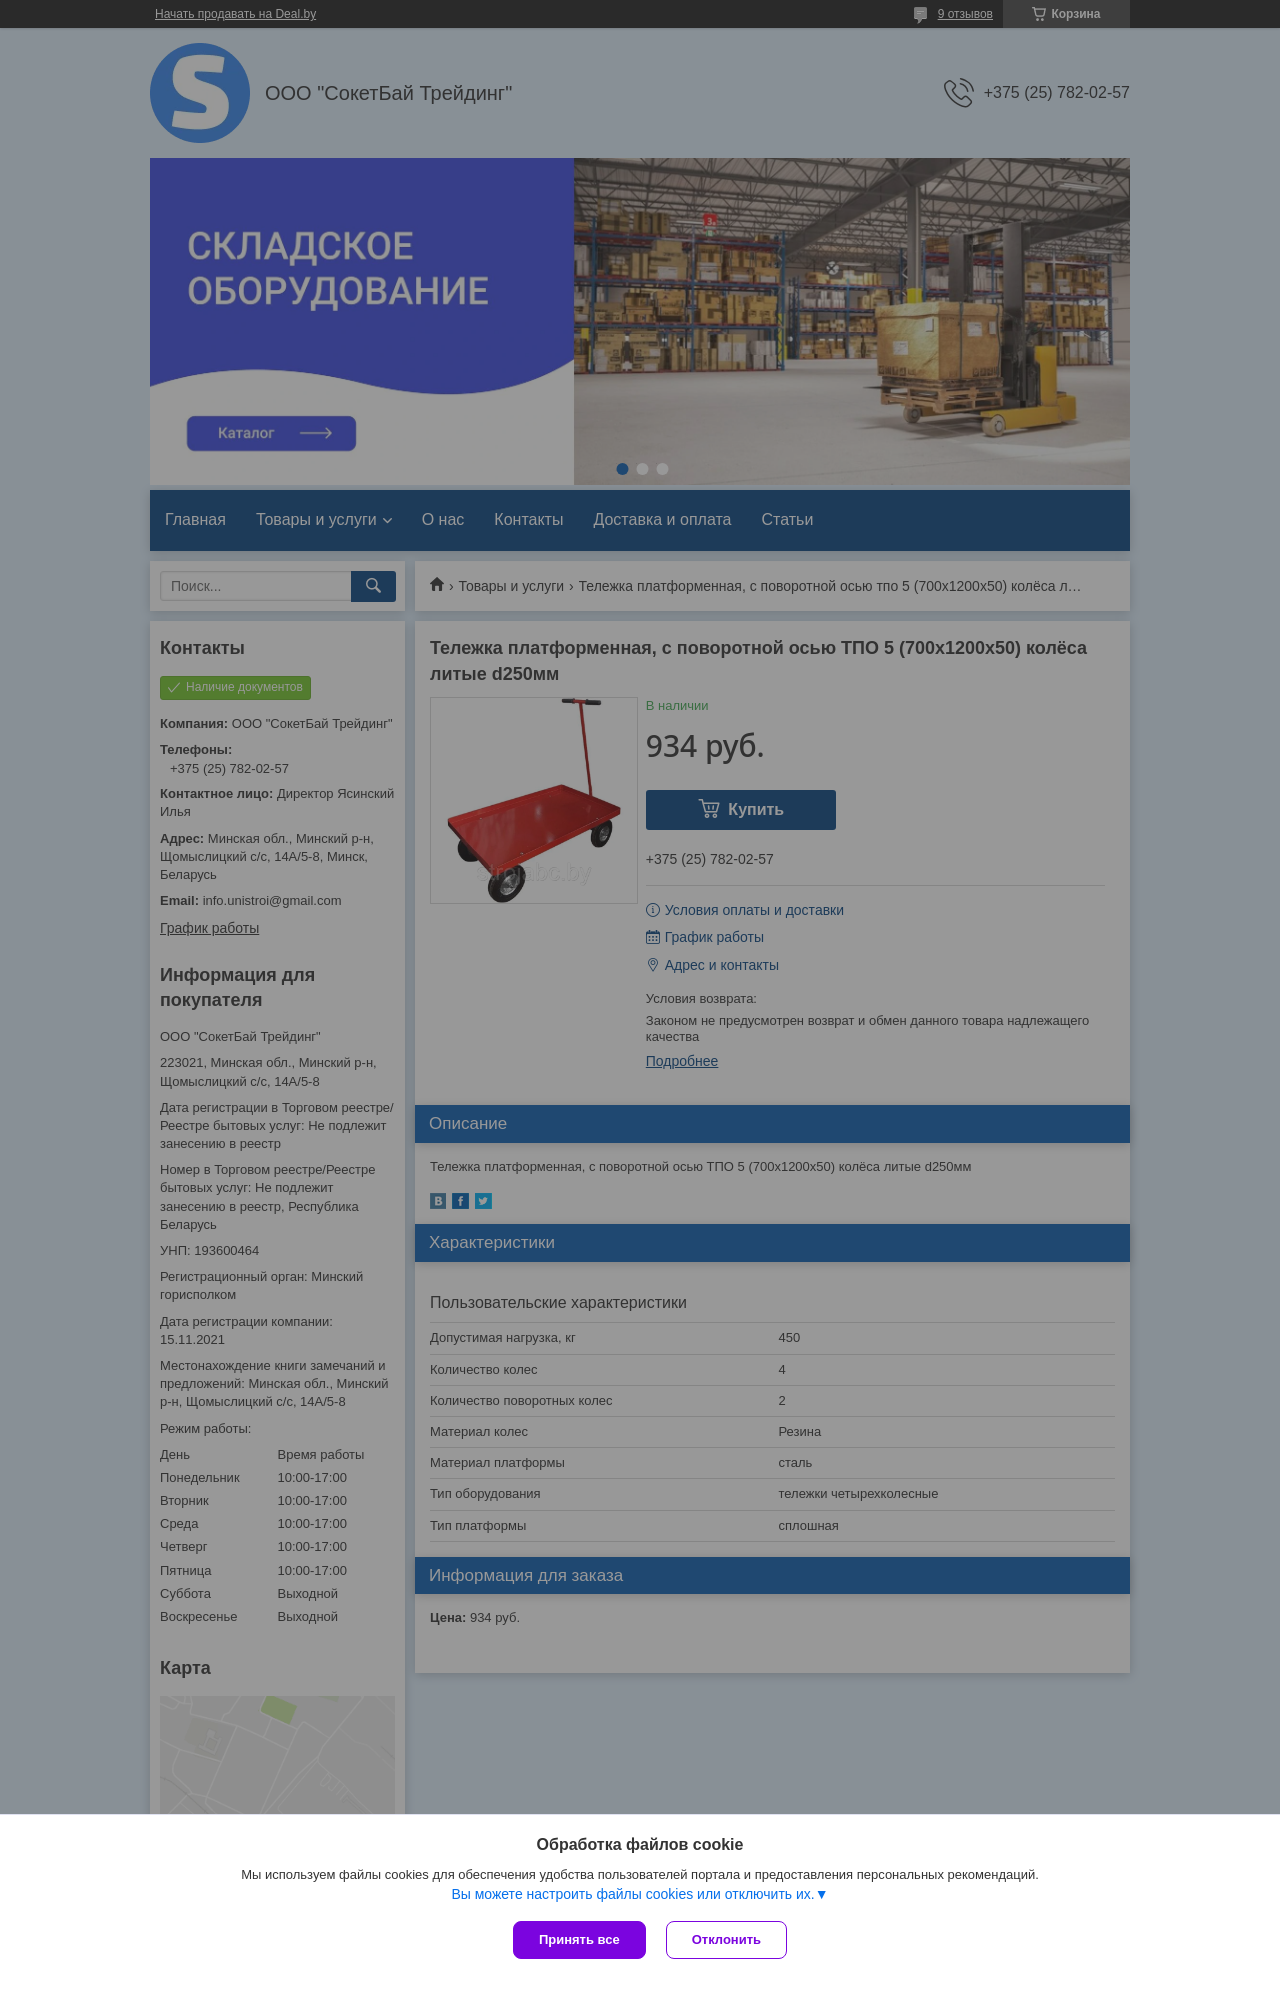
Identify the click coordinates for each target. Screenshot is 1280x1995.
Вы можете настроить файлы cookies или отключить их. (632, 1894)
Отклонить (726, 1939)
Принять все (579, 1939)
